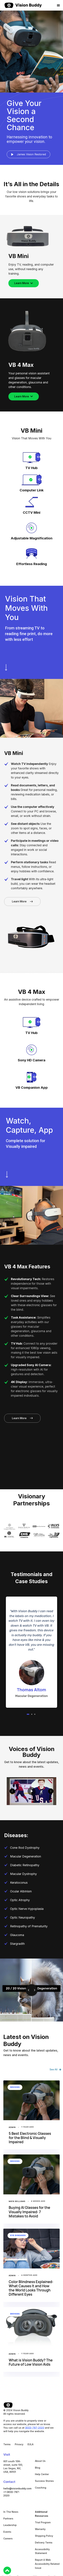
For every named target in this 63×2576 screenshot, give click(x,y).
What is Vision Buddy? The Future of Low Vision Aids (31, 2362)
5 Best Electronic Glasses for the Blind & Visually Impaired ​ (30, 2137)
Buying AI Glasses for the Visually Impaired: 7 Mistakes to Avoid (29, 2211)
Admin (12, 2127)
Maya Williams (17, 2201)
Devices (15, 2086)
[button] (12, 1791)
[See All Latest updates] (55, 2069)
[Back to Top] (7, 2570)
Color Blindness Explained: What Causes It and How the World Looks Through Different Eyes (31, 2288)
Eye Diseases (18, 2235)
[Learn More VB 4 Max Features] (22, 1418)
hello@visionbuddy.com (17, 2488)
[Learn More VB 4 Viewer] (22, 901)
